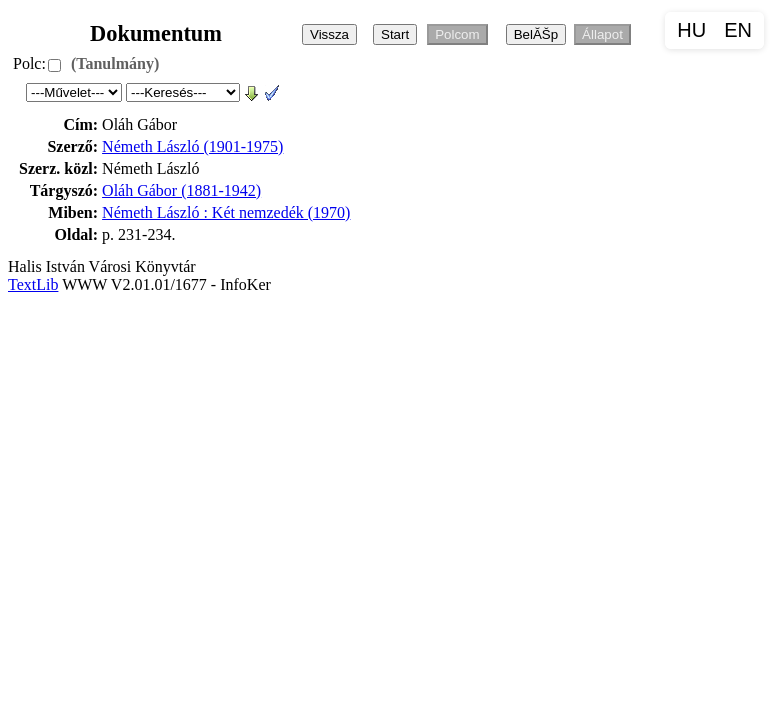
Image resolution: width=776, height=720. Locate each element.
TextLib (33, 284)
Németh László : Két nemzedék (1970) (226, 212)
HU (691, 30)
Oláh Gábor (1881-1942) (181, 190)
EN (738, 30)
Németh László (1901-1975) (192, 146)
